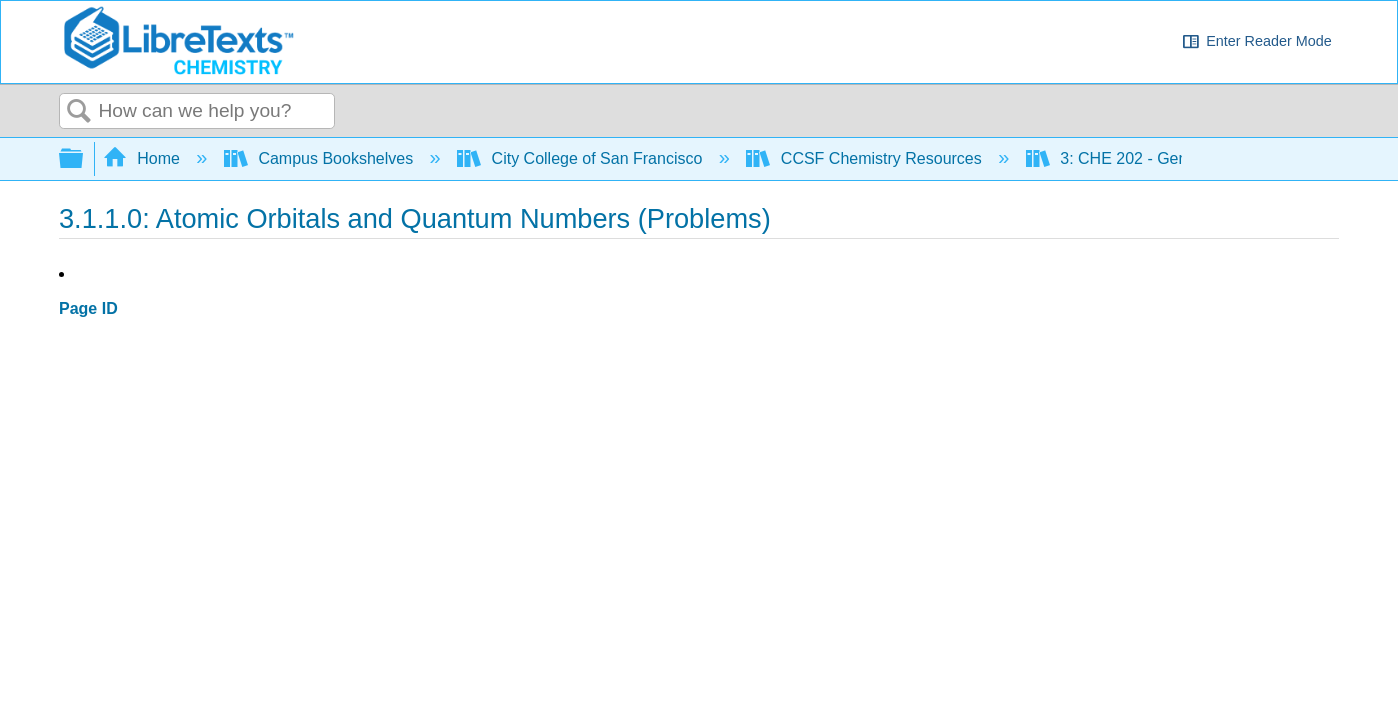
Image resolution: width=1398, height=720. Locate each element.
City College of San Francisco (582, 158)
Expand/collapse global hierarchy (84, 159)
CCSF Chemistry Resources (866, 158)
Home (144, 158)
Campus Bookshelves (321, 158)
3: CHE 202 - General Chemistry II (1167, 158)
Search (79, 112)
